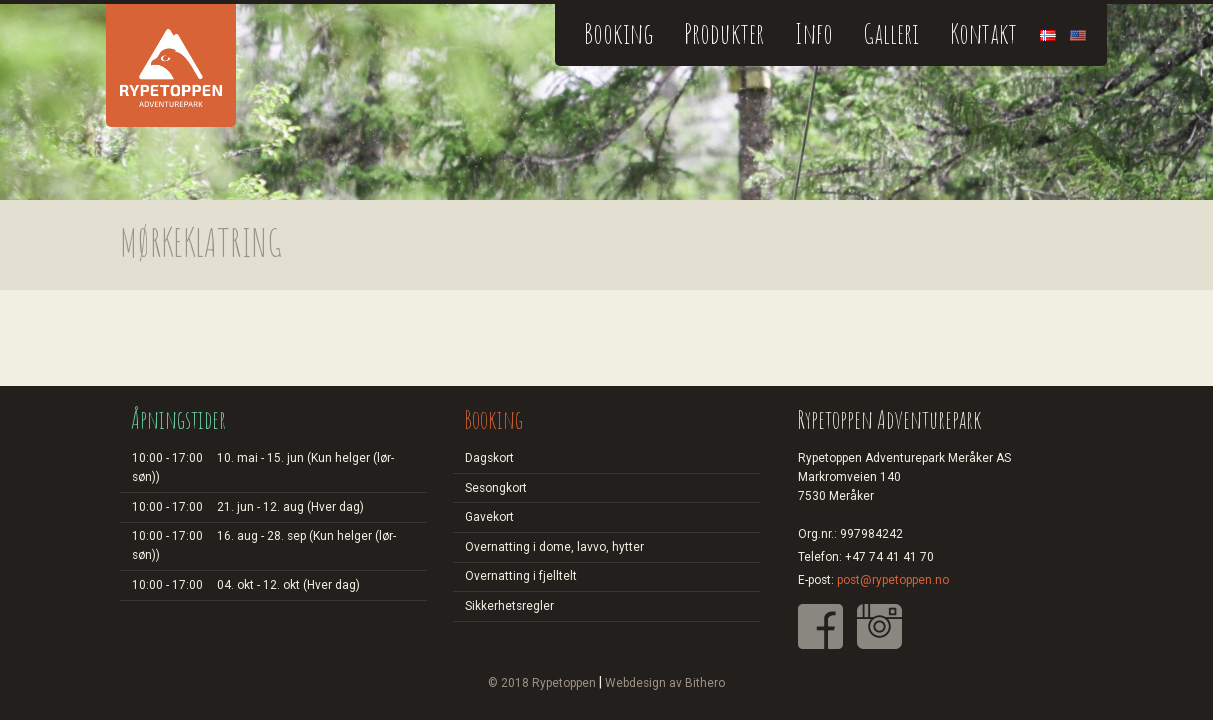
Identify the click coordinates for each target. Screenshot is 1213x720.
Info (814, 33)
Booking (618, 33)
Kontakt (983, 33)
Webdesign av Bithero (665, 683)
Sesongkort (496, 488)
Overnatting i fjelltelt (521, 576)
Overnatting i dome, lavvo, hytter (554, 547)
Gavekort (489, 517)
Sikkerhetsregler (509, 606)
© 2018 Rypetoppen (542, 683)
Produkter (724, 33)
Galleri (891, 33)
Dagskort (489, 458)
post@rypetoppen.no (893, 580)
